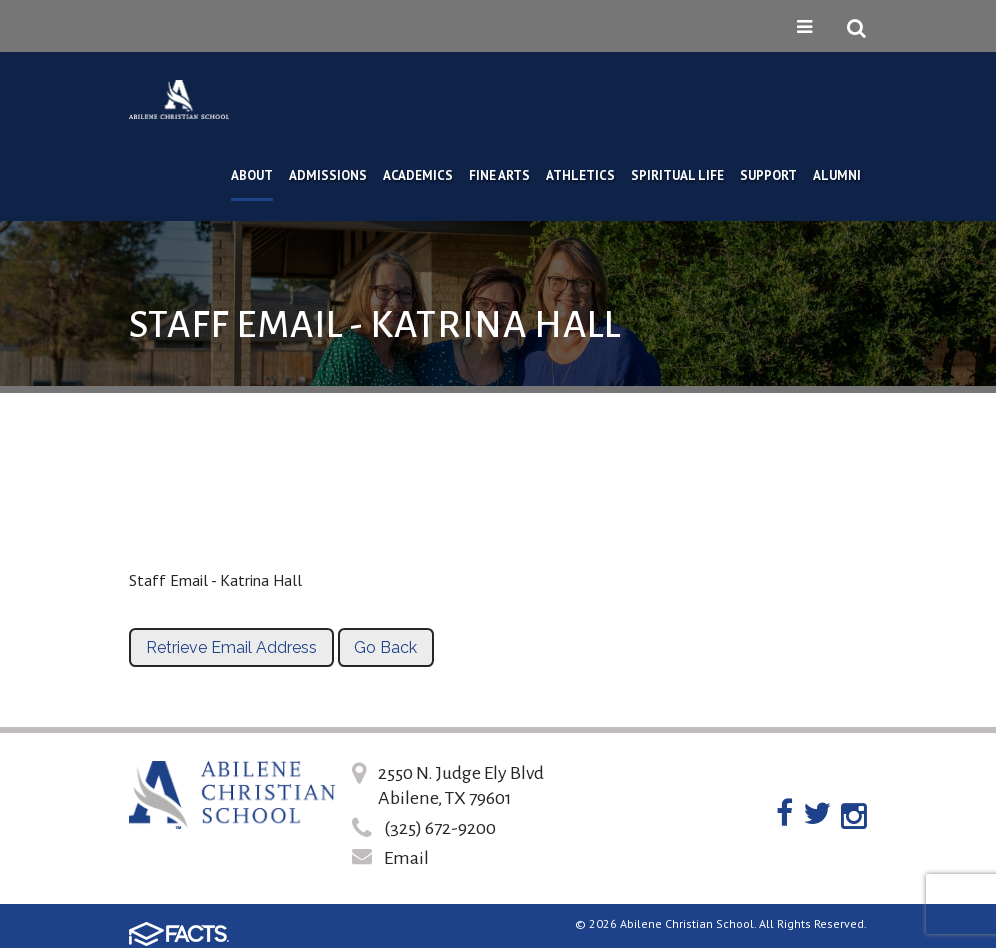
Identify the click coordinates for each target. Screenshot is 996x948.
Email (406, 858)
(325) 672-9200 (440, 828)
